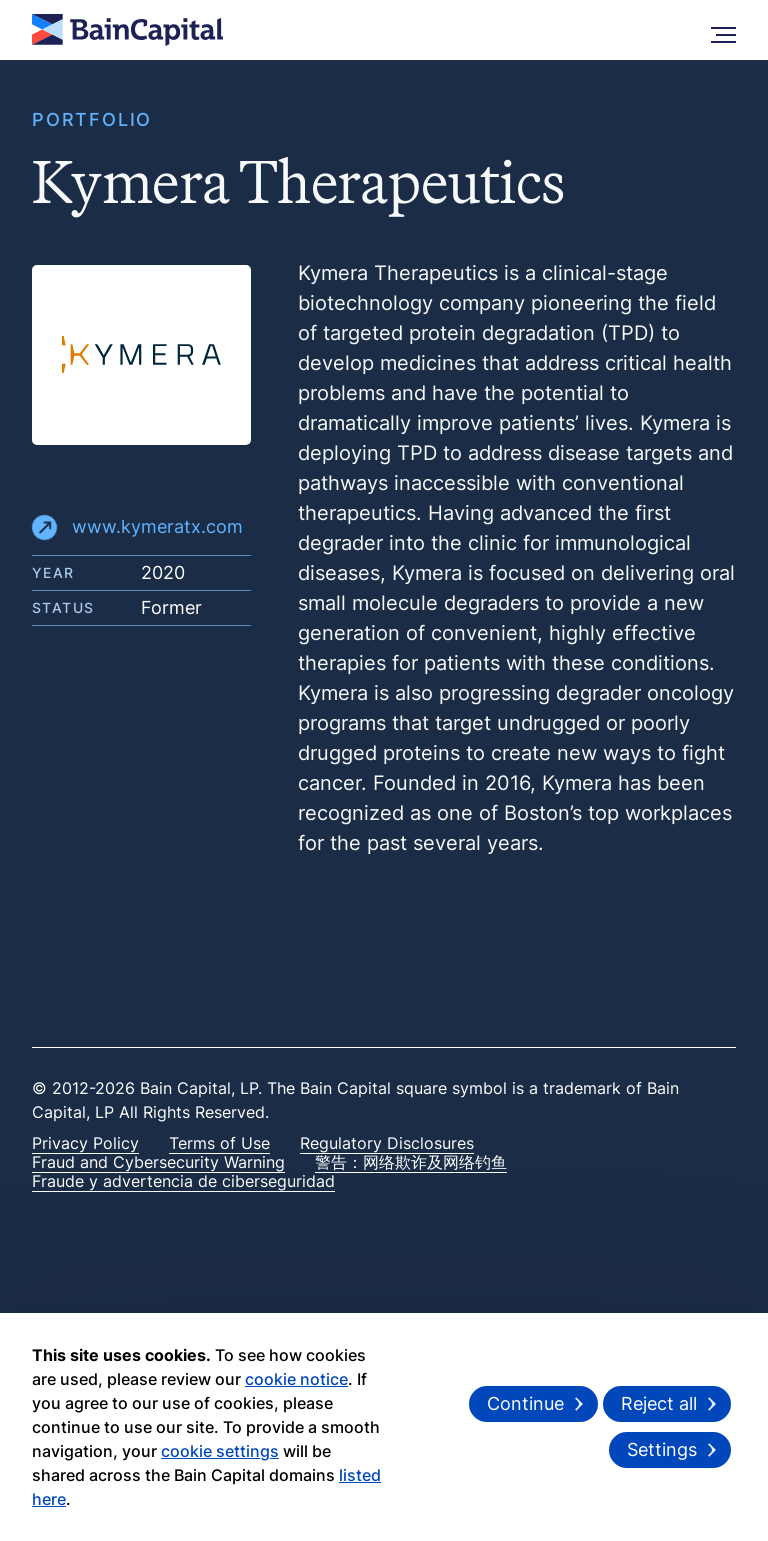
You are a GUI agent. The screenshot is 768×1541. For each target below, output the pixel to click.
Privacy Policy (85, 1143)
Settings (662, 1449)
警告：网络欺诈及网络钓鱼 (411, 1162)
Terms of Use (219, 1143)
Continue (525, 1403)
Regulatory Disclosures (387, 1143)
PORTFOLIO (92, 119)
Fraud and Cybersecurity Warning (158, 1162)
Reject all (659, 1403)
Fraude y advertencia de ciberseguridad (183, 1181)
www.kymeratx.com (137, 527)
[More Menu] (723, 30)
